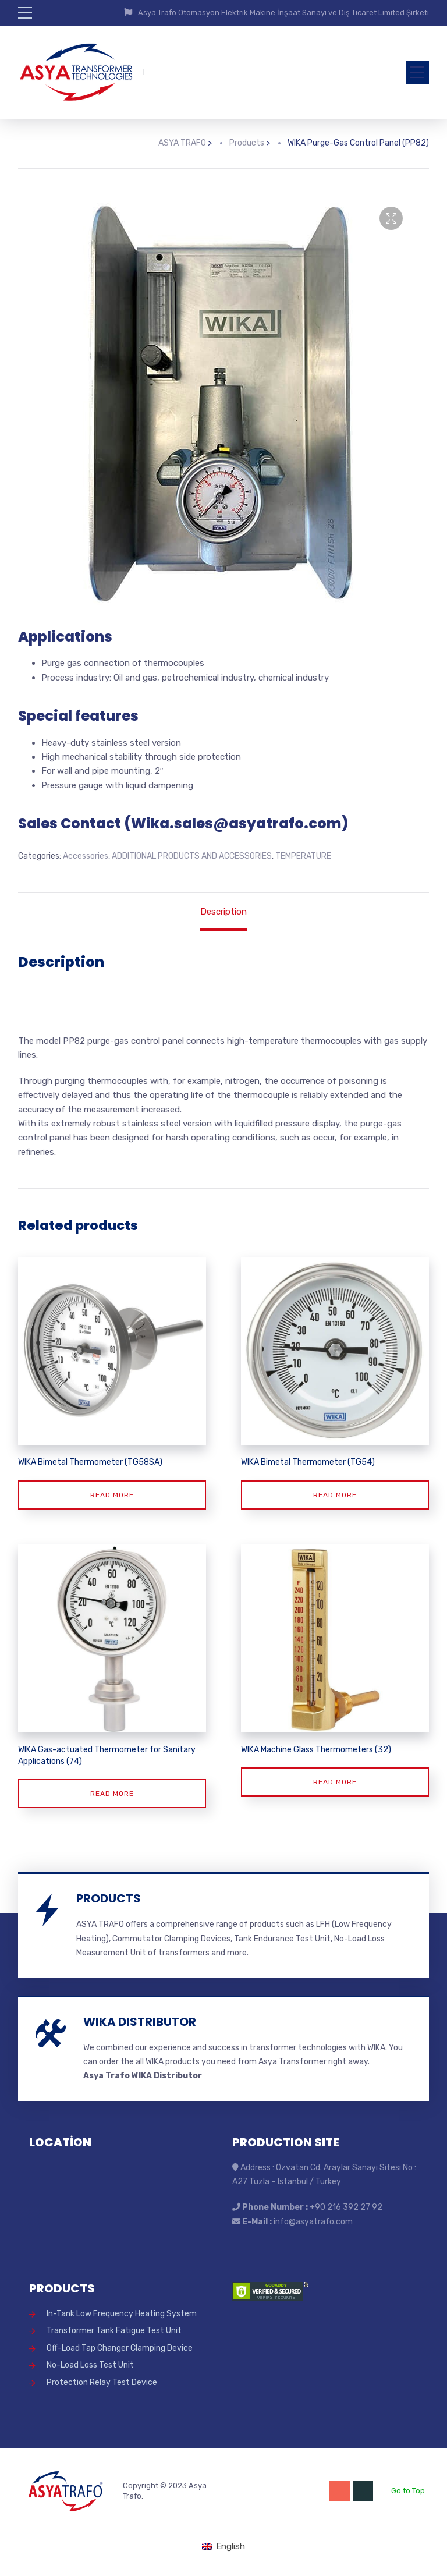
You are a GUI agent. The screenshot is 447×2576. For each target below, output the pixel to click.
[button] (391, 218)
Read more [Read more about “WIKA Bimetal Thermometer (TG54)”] (335, 1495)
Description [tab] (223, 911)
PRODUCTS (108, 1898)
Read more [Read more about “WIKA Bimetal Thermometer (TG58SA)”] (112, 1495)
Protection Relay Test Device (102, 2382)
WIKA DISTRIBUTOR (139, 2022)
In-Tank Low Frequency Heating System (122, 2314)
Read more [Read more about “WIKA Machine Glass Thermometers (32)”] (335, 1782)
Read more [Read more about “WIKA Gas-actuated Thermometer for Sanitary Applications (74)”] (112, 1794)
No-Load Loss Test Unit (90, 2365)
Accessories (85, 856)
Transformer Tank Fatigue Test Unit (114, 2331)
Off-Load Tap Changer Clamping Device (120, 2348)
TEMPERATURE (303, 856)
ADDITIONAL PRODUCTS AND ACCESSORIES (192, 856)
